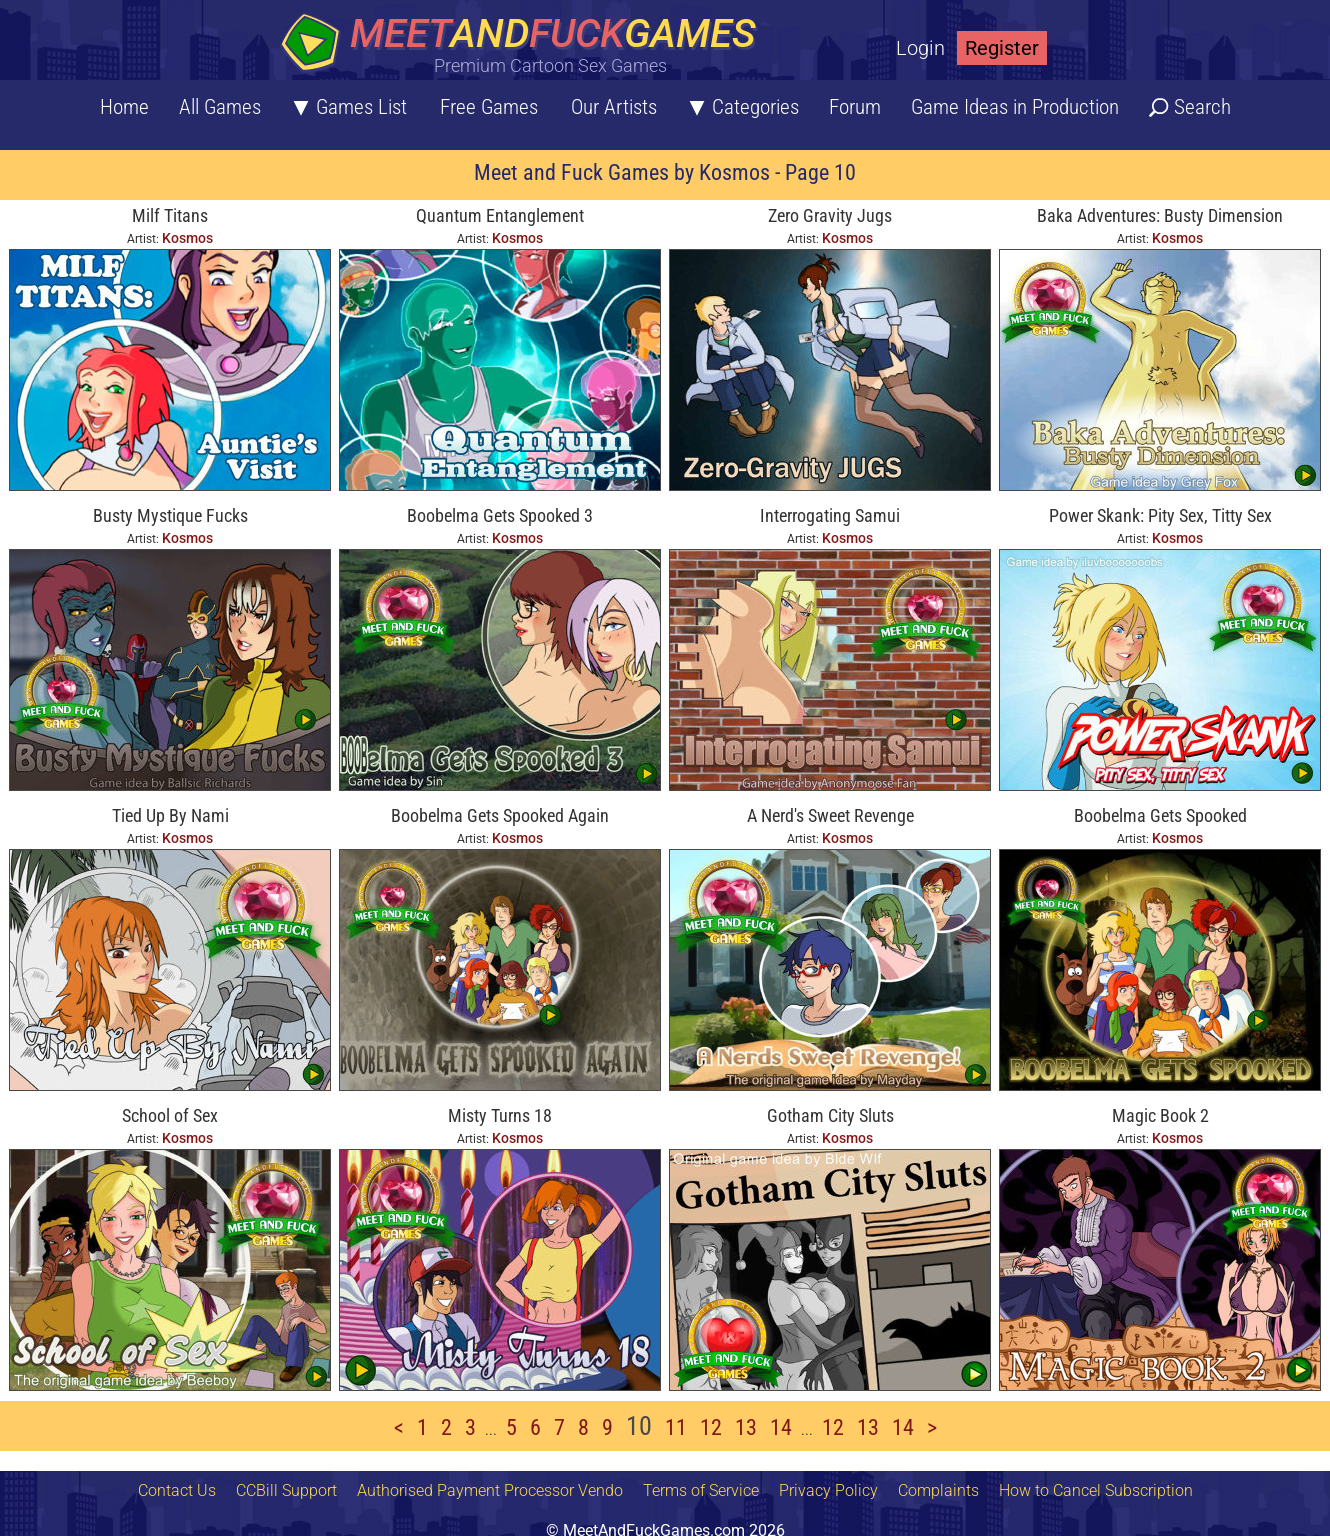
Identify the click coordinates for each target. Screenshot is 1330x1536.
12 (711, 1427)
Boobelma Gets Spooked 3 (500, 515)
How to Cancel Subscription (1096, 1490)
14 (781, 1427)
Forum (855, 107)
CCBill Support (286, 1490)
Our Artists (614, 107)
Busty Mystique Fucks (170, 515)
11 (676, 1427)
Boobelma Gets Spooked (1160, 815)
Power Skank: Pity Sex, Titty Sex (1160, 515)
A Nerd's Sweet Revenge (830, 815)
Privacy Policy (828, 1490)
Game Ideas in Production (1015, 107)
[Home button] (525, 44)
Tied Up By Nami (170, 815)
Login (920, 48)
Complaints (938, 1490)
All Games (220, 107)
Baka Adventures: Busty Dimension (1160, 215)
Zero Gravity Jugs (830, 215)
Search (1202, 107)
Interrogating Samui (830, 515)
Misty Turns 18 (500, 1115)
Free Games (489, 107)
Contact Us (177, 1490)
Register (1002, 48)
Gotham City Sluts (830, 1115)
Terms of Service (701, 1490)
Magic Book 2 (1160, 1115)
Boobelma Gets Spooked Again (500, 815)
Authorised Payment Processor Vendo (490, 1490)
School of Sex (170, 1115)
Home (124, 107)
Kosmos (187, 238)
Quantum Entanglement (500, 215)
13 (746, 1427)
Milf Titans (170, 215)
